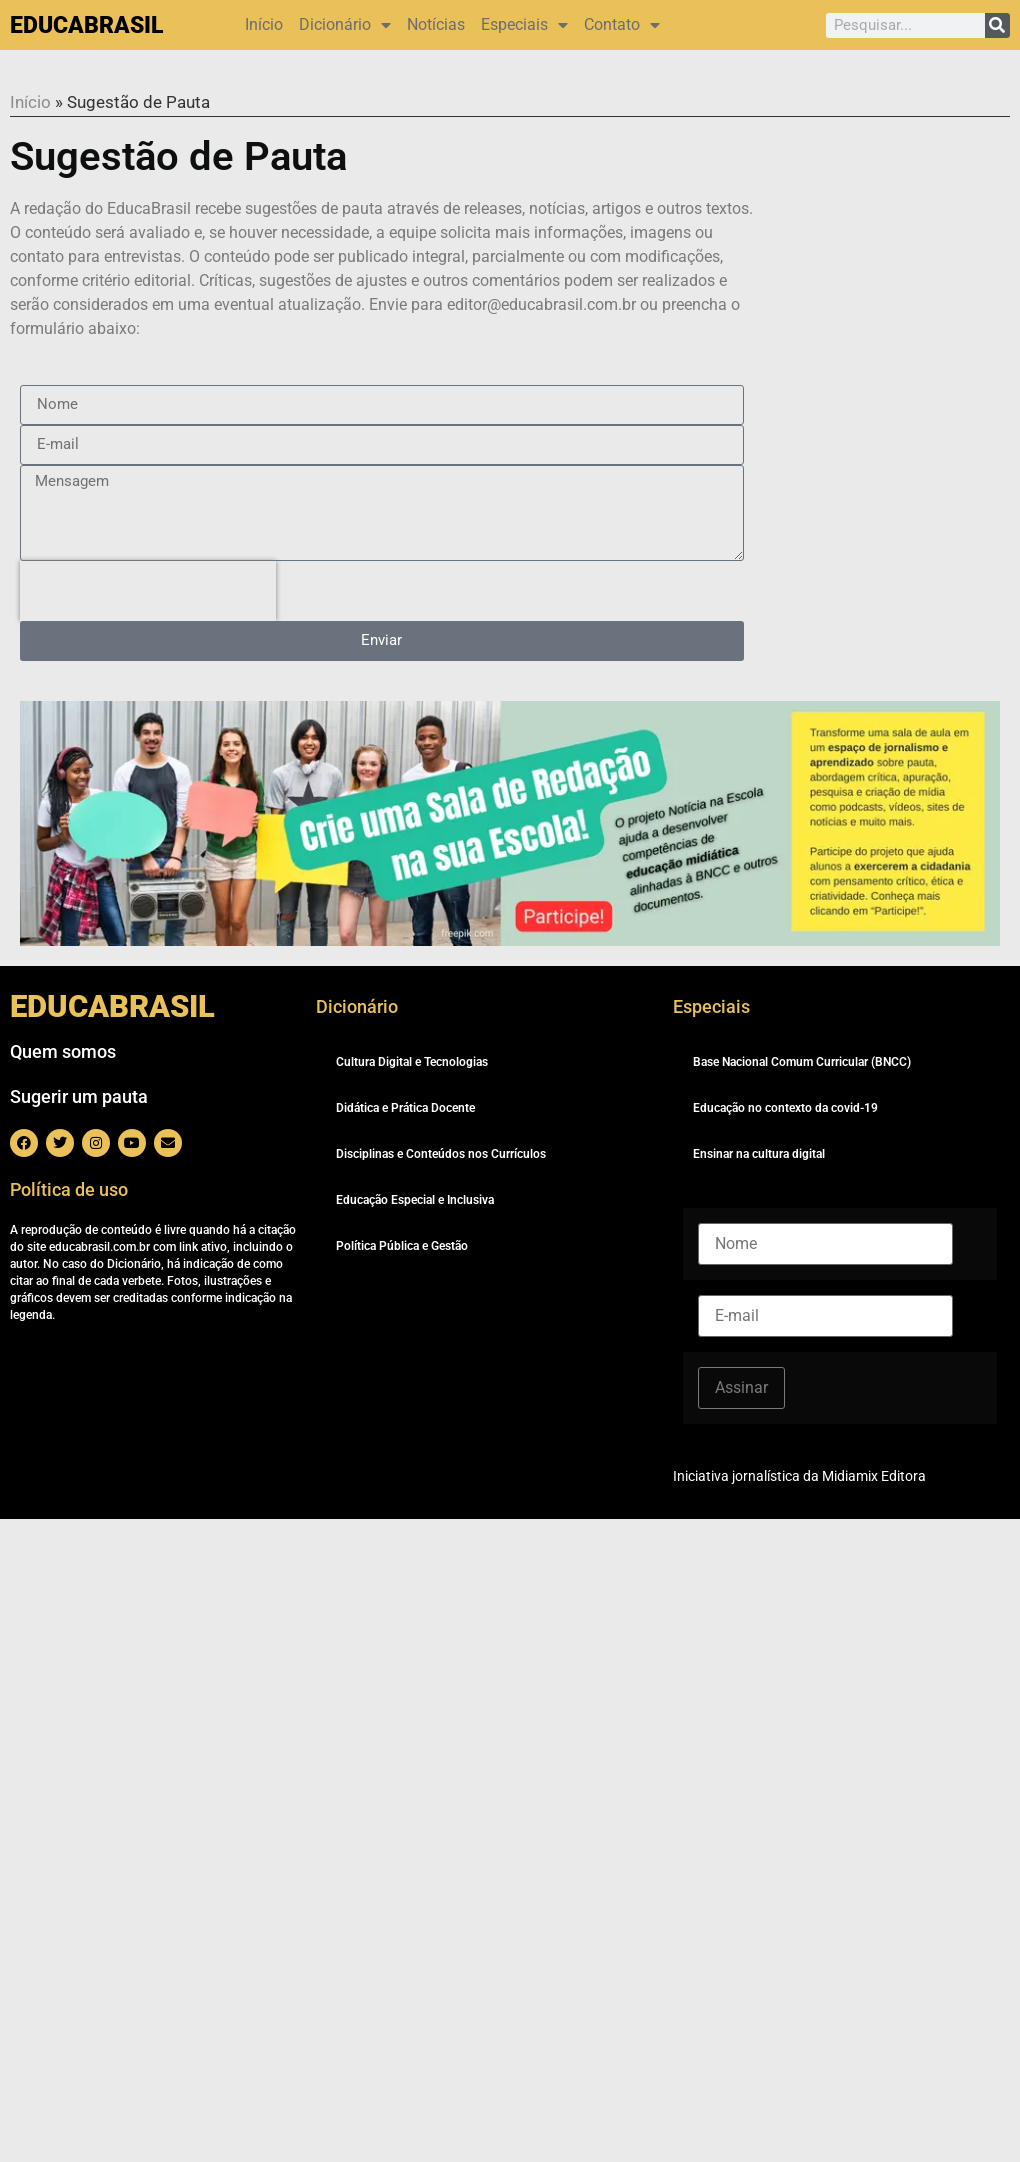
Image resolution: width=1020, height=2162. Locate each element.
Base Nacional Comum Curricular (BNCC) (802, 1062)
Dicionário (345, 25)
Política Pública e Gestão (402, 1246)
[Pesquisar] (997, 25)
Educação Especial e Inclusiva (415, 1200)
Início (264, 24)
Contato (622, 25)
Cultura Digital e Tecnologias (412, 1062)
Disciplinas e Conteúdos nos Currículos (441, 1154)
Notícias (436, 24)
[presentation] (148, 591)
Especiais (524, 25)
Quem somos (63, 1051)
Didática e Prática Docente (405, 1108)
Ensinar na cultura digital (759, 1154)
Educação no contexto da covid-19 (785, 1108)
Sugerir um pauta (79, 1096)
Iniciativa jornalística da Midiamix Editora (799, 1476)
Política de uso (69, 1189)
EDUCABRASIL (86, 25)
